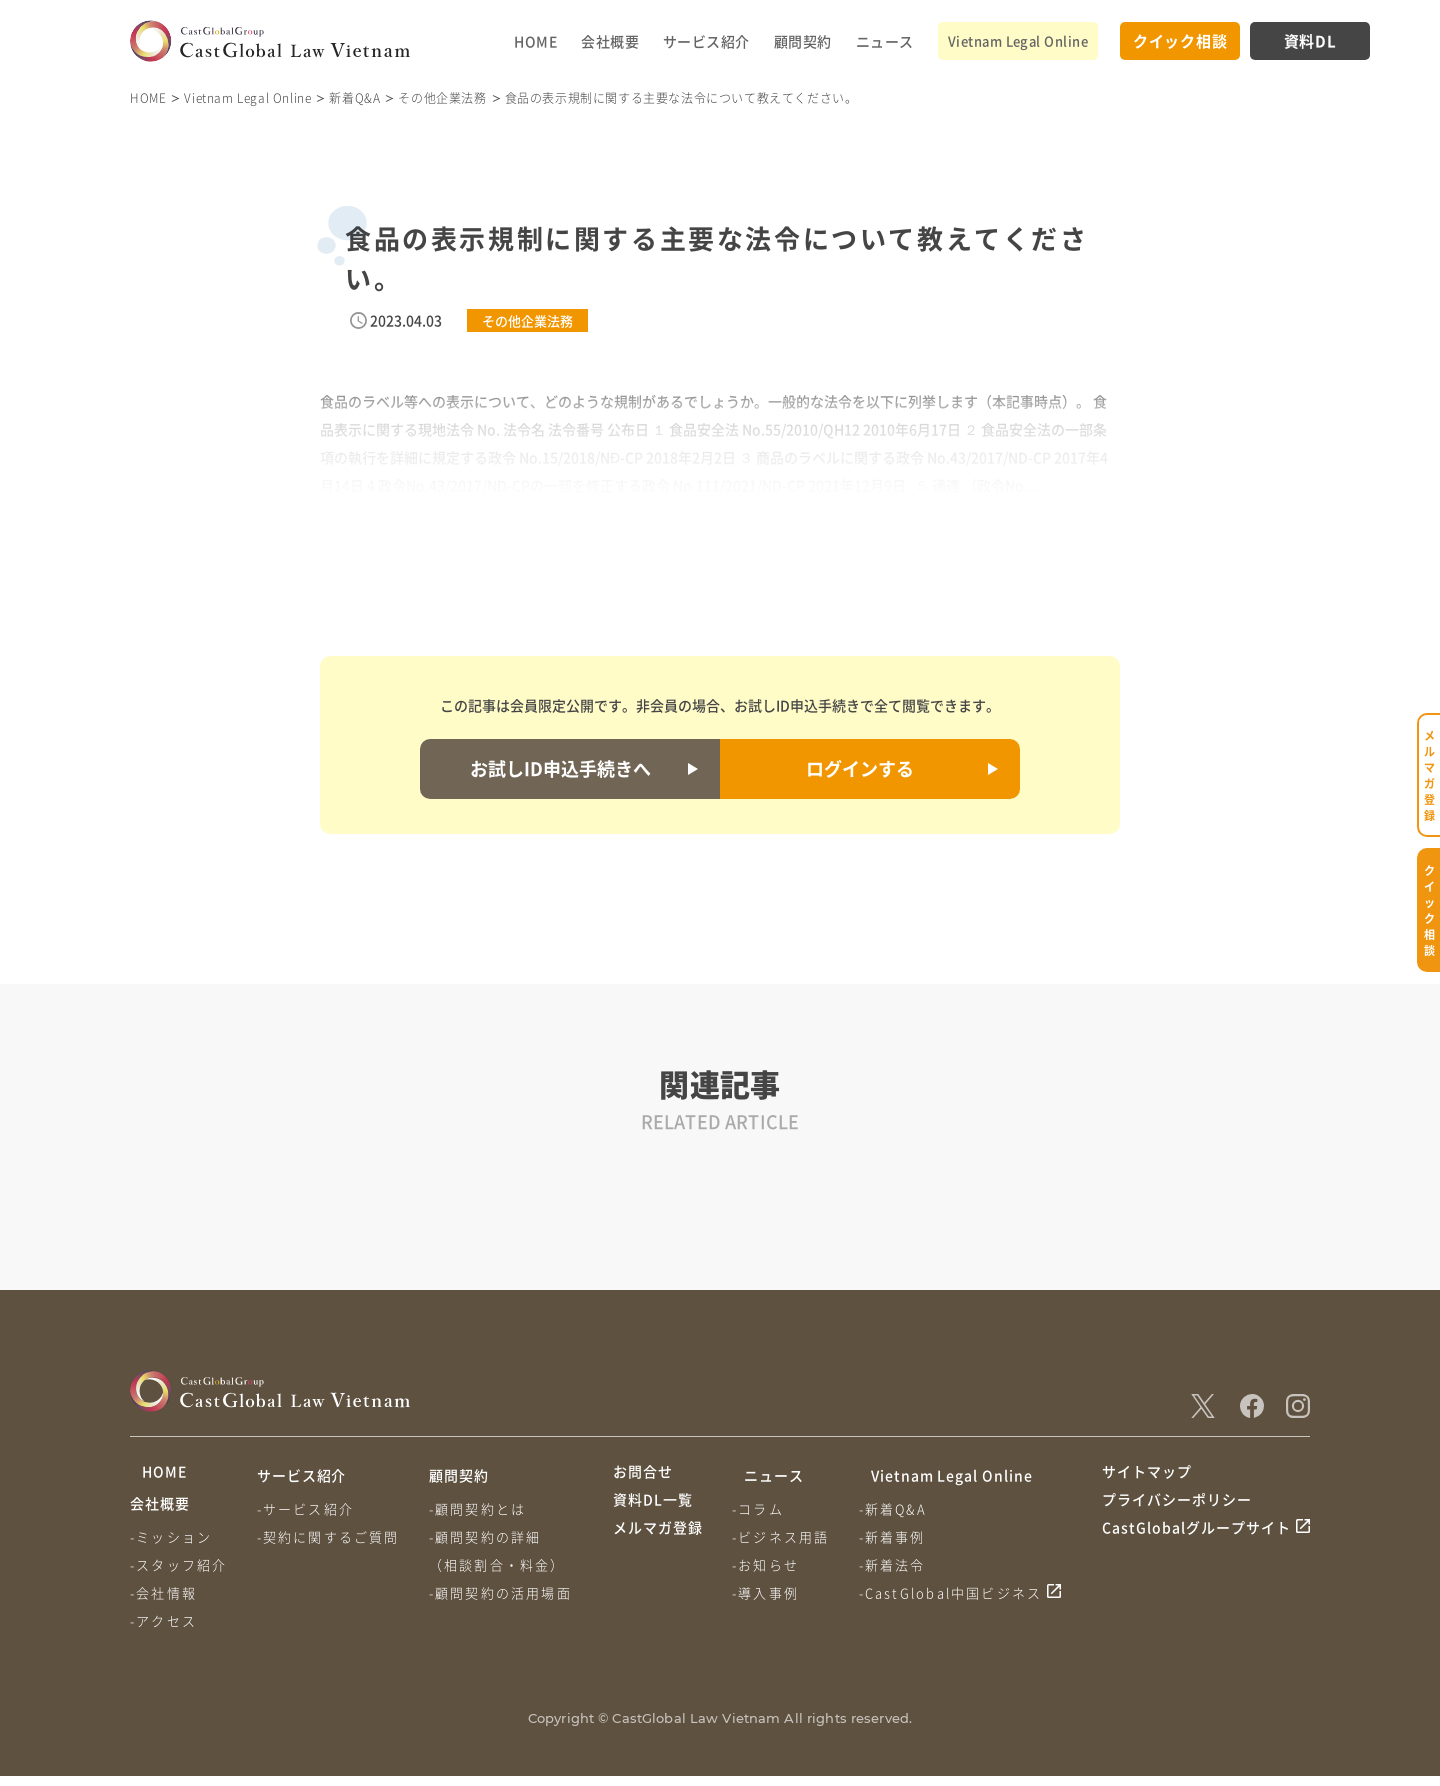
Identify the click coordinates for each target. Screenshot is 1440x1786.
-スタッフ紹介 (178, 1574)
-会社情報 (163, 1602)
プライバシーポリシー (1177, 1512)
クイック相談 (1180, 40)
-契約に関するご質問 (332, 1536)
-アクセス (163, 1630)
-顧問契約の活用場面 (508, 1592)
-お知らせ (769, 1564)
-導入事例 (769, 1592)
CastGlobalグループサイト (1196, 1550)
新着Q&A (354, 97)
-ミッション (171, 1546)
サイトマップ (1147, 1475)
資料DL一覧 (653, 1512)
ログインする (860, 768)
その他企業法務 (442, 97)
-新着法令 (900, 1564)
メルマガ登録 (658, 1550)
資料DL (1310, 40)
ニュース (885, 41)
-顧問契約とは (485, 1508)
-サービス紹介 (309, 1508)
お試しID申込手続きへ (560, 768)
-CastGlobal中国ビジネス (959, 1592)
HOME (535, 41)
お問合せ (643, 1475)
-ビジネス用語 (784, 1536)
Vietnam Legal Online (1018, 40)
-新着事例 (900, 1536)
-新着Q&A (901, 1508)
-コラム (762, 1508)
